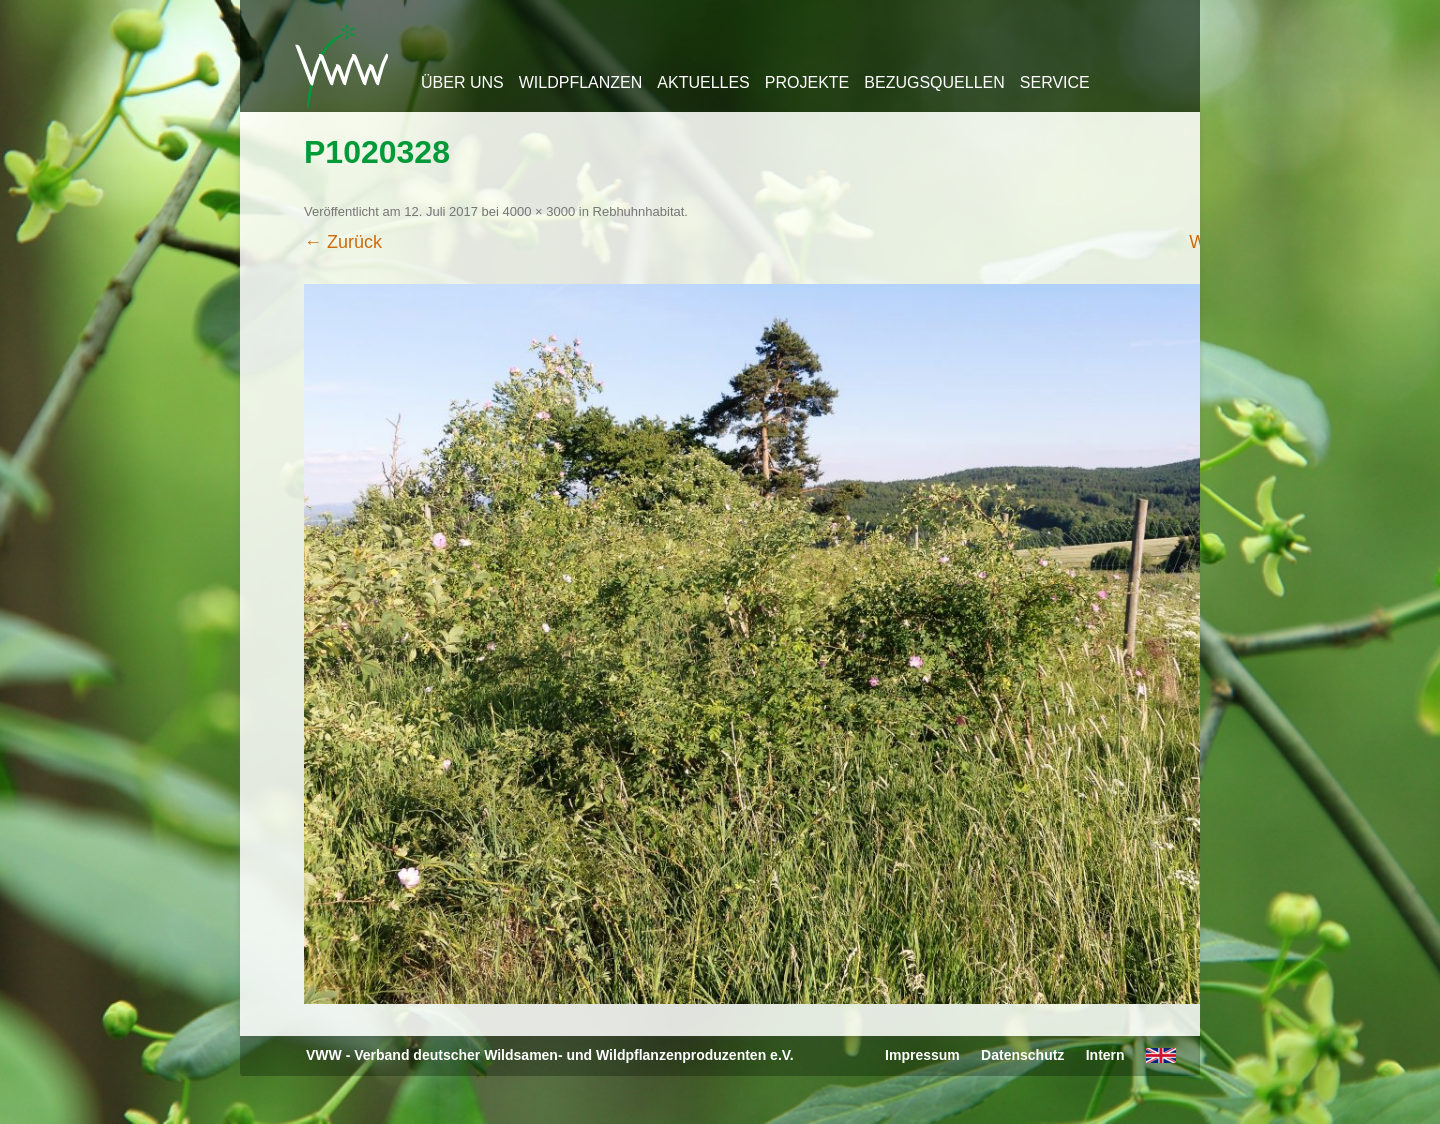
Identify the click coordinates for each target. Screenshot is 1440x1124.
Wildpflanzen (581, 82)
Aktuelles (703, 82)
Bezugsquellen (934, 82)
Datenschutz (1022, 1055)
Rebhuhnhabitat (639, 211)
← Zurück (343, 242)
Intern (1105, 1055)
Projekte (807, 82)
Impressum (922, 1055)
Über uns (462, 82)
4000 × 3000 (539, 211)
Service (1055, 82)
